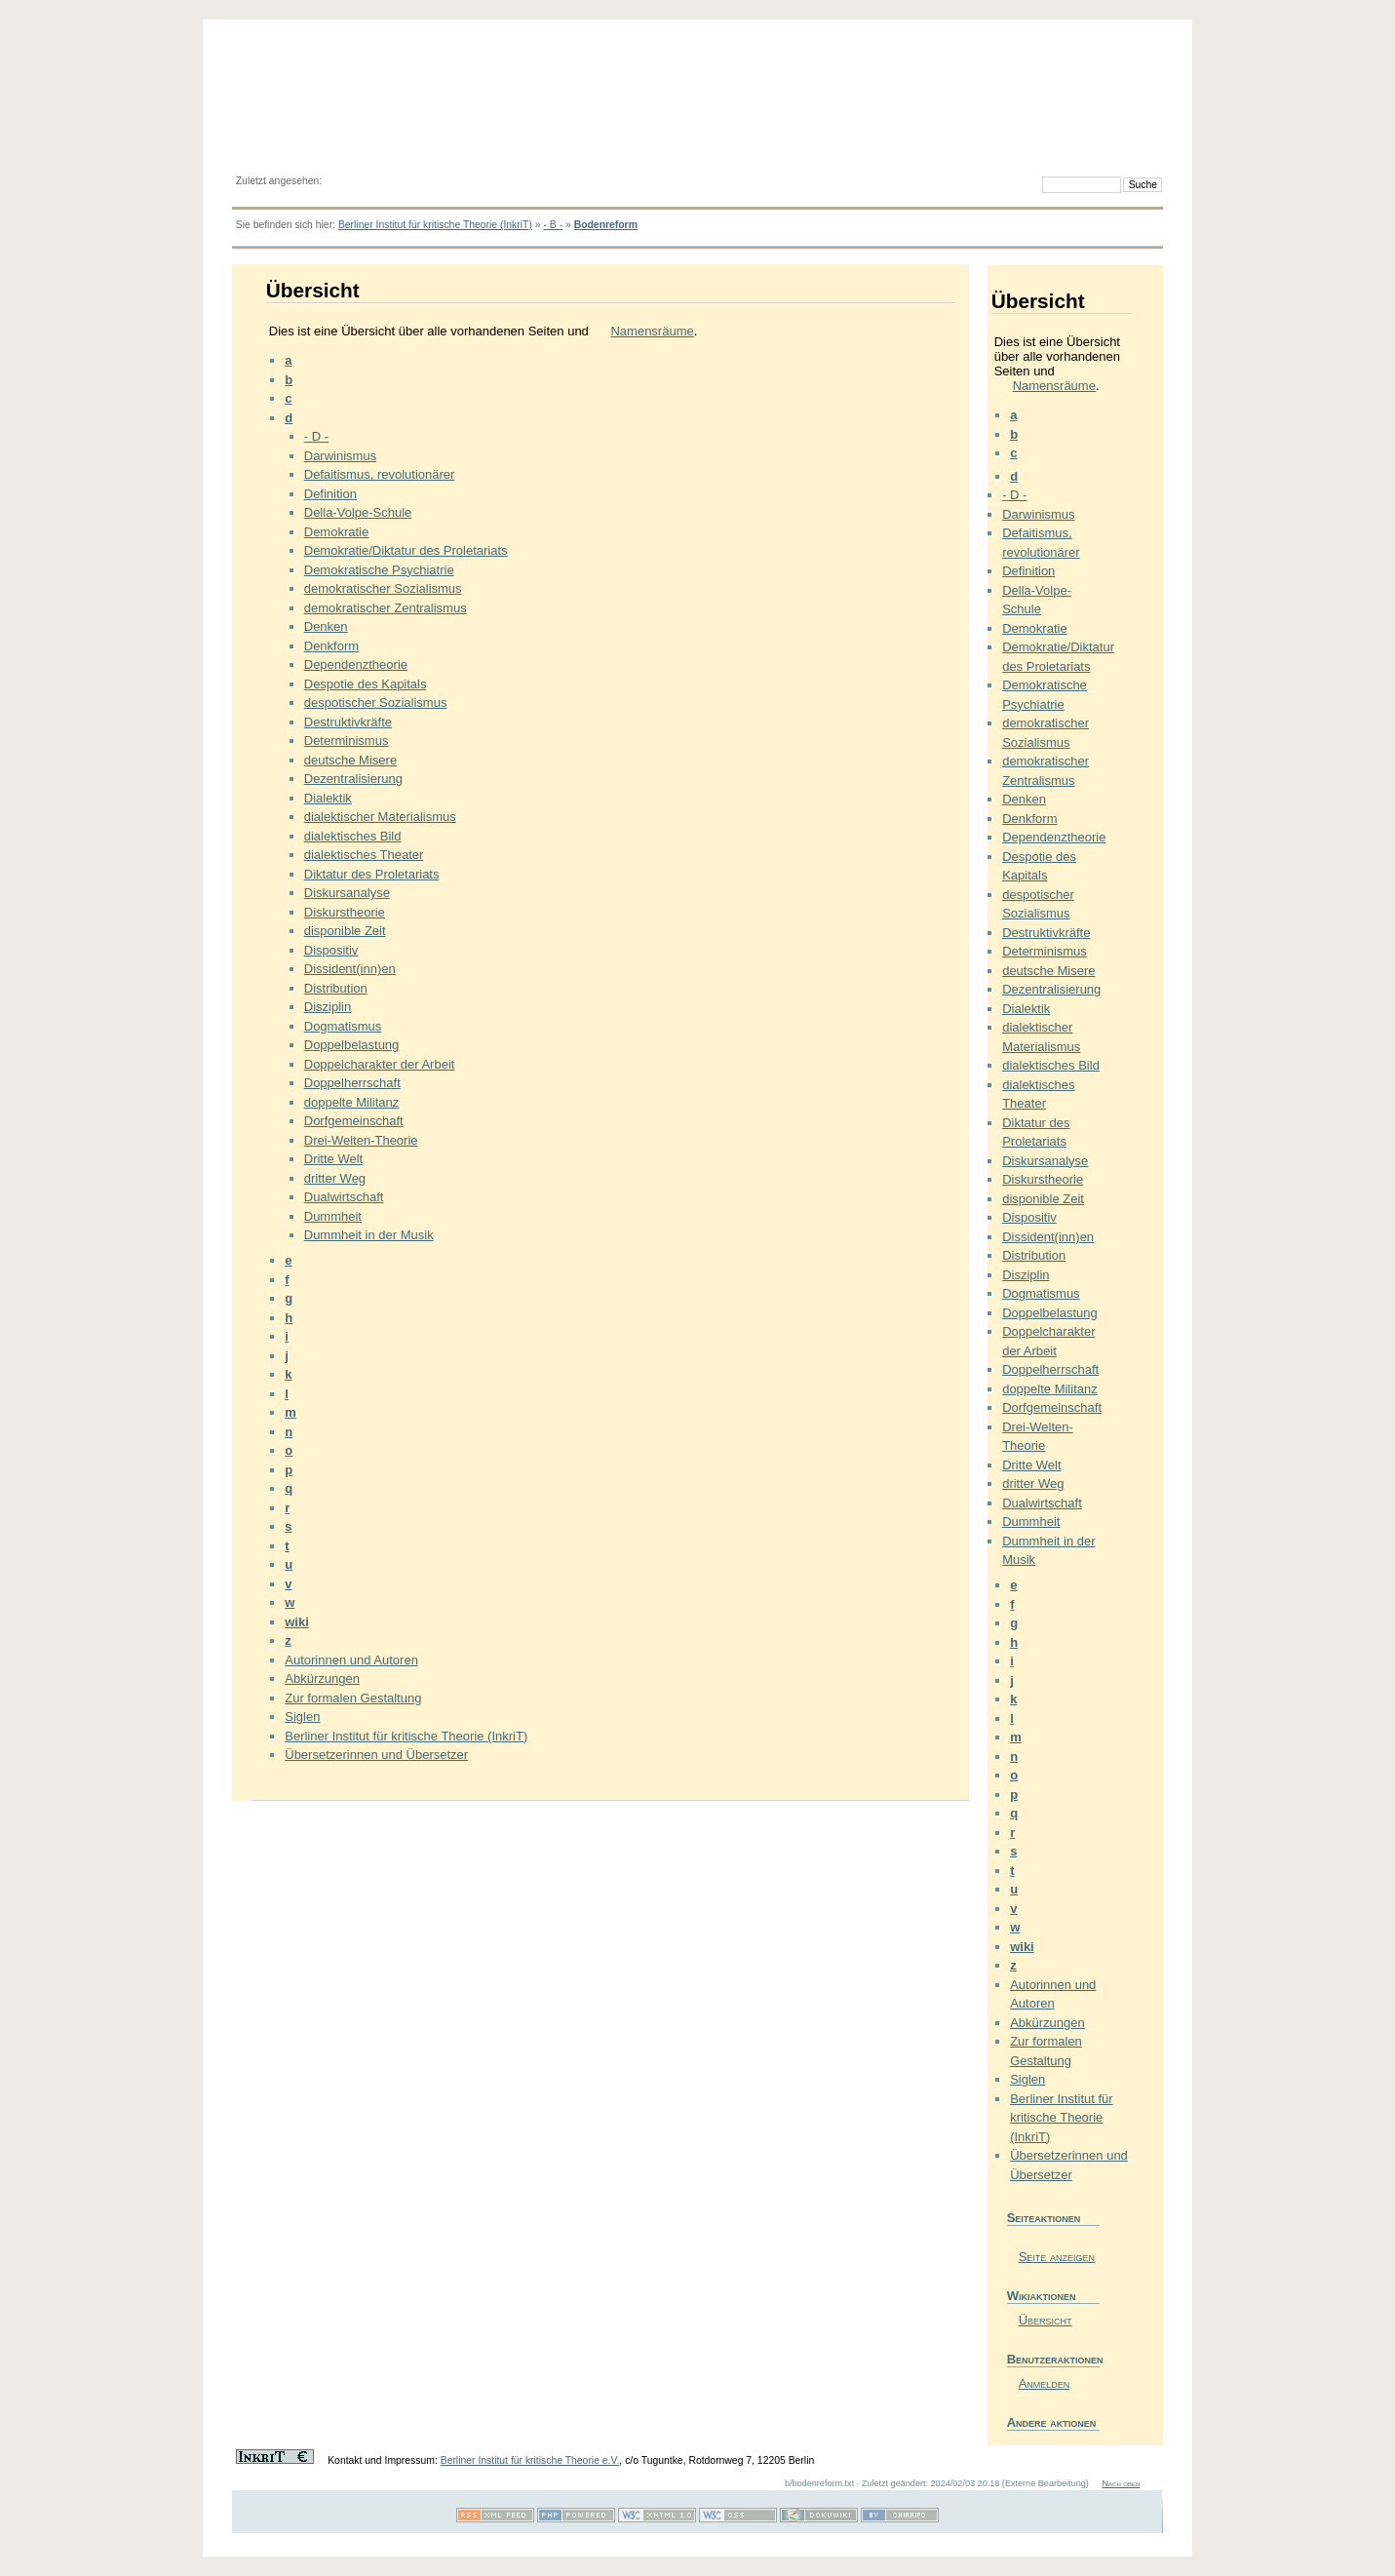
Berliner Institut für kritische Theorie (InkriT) (435, 224)
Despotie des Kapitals (365, 684)
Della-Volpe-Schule (358, 512)
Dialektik (328, 798)
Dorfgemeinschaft (354, 1120)
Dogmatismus (342, 1026)
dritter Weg (335, 1178)
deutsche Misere (350, 760)
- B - (552, 224)
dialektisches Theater (364, 854)
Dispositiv (331, 950)
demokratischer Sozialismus (383, 588)
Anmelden (1044, 2383)
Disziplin (327, 1006)
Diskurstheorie (344, 912)
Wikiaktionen (1041, 2295)
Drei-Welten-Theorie (361, 1140)
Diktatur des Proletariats (372, 874)
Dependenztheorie (355, 664)
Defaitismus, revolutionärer (379, 474)
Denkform (331, 646)
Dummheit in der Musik (369, 1235)
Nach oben (1121, 2483)
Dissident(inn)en (350, 968)
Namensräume (651, 331)
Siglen (302, 1716)
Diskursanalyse (347, 892)
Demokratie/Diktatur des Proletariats (406, 550)
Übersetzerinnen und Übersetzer (376, 1754)
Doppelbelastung (352, 1044)
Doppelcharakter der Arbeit (379, 1064)
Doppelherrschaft (352, 1082)
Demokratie (336, 532)
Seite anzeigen (1057, 2256)
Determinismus (346, 740)
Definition (330, 494)
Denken (326, 626)
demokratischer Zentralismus (385, 608)
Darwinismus (340, 456)
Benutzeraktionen (1053, 2359)
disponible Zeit (345, 930)
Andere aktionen (1052, 2422)
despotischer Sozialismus (375, 702)
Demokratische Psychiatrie (379, 570)
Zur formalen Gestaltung (353, 1698)
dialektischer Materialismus (380, 816)
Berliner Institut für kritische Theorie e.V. (530, 2460)
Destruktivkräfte (348, 722)
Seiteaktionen (1044, 2217)
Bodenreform (606, 224)
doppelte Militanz (352, 1102)
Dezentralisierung (353, 778)
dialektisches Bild (353, 836)
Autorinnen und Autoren (351, 1660)
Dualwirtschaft (344, 1197)
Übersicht (1045, 2320)
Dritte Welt (333, 1158)
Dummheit (333, 1216)
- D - (316, 436)
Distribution (336, 988)
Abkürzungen (322, 1678)
